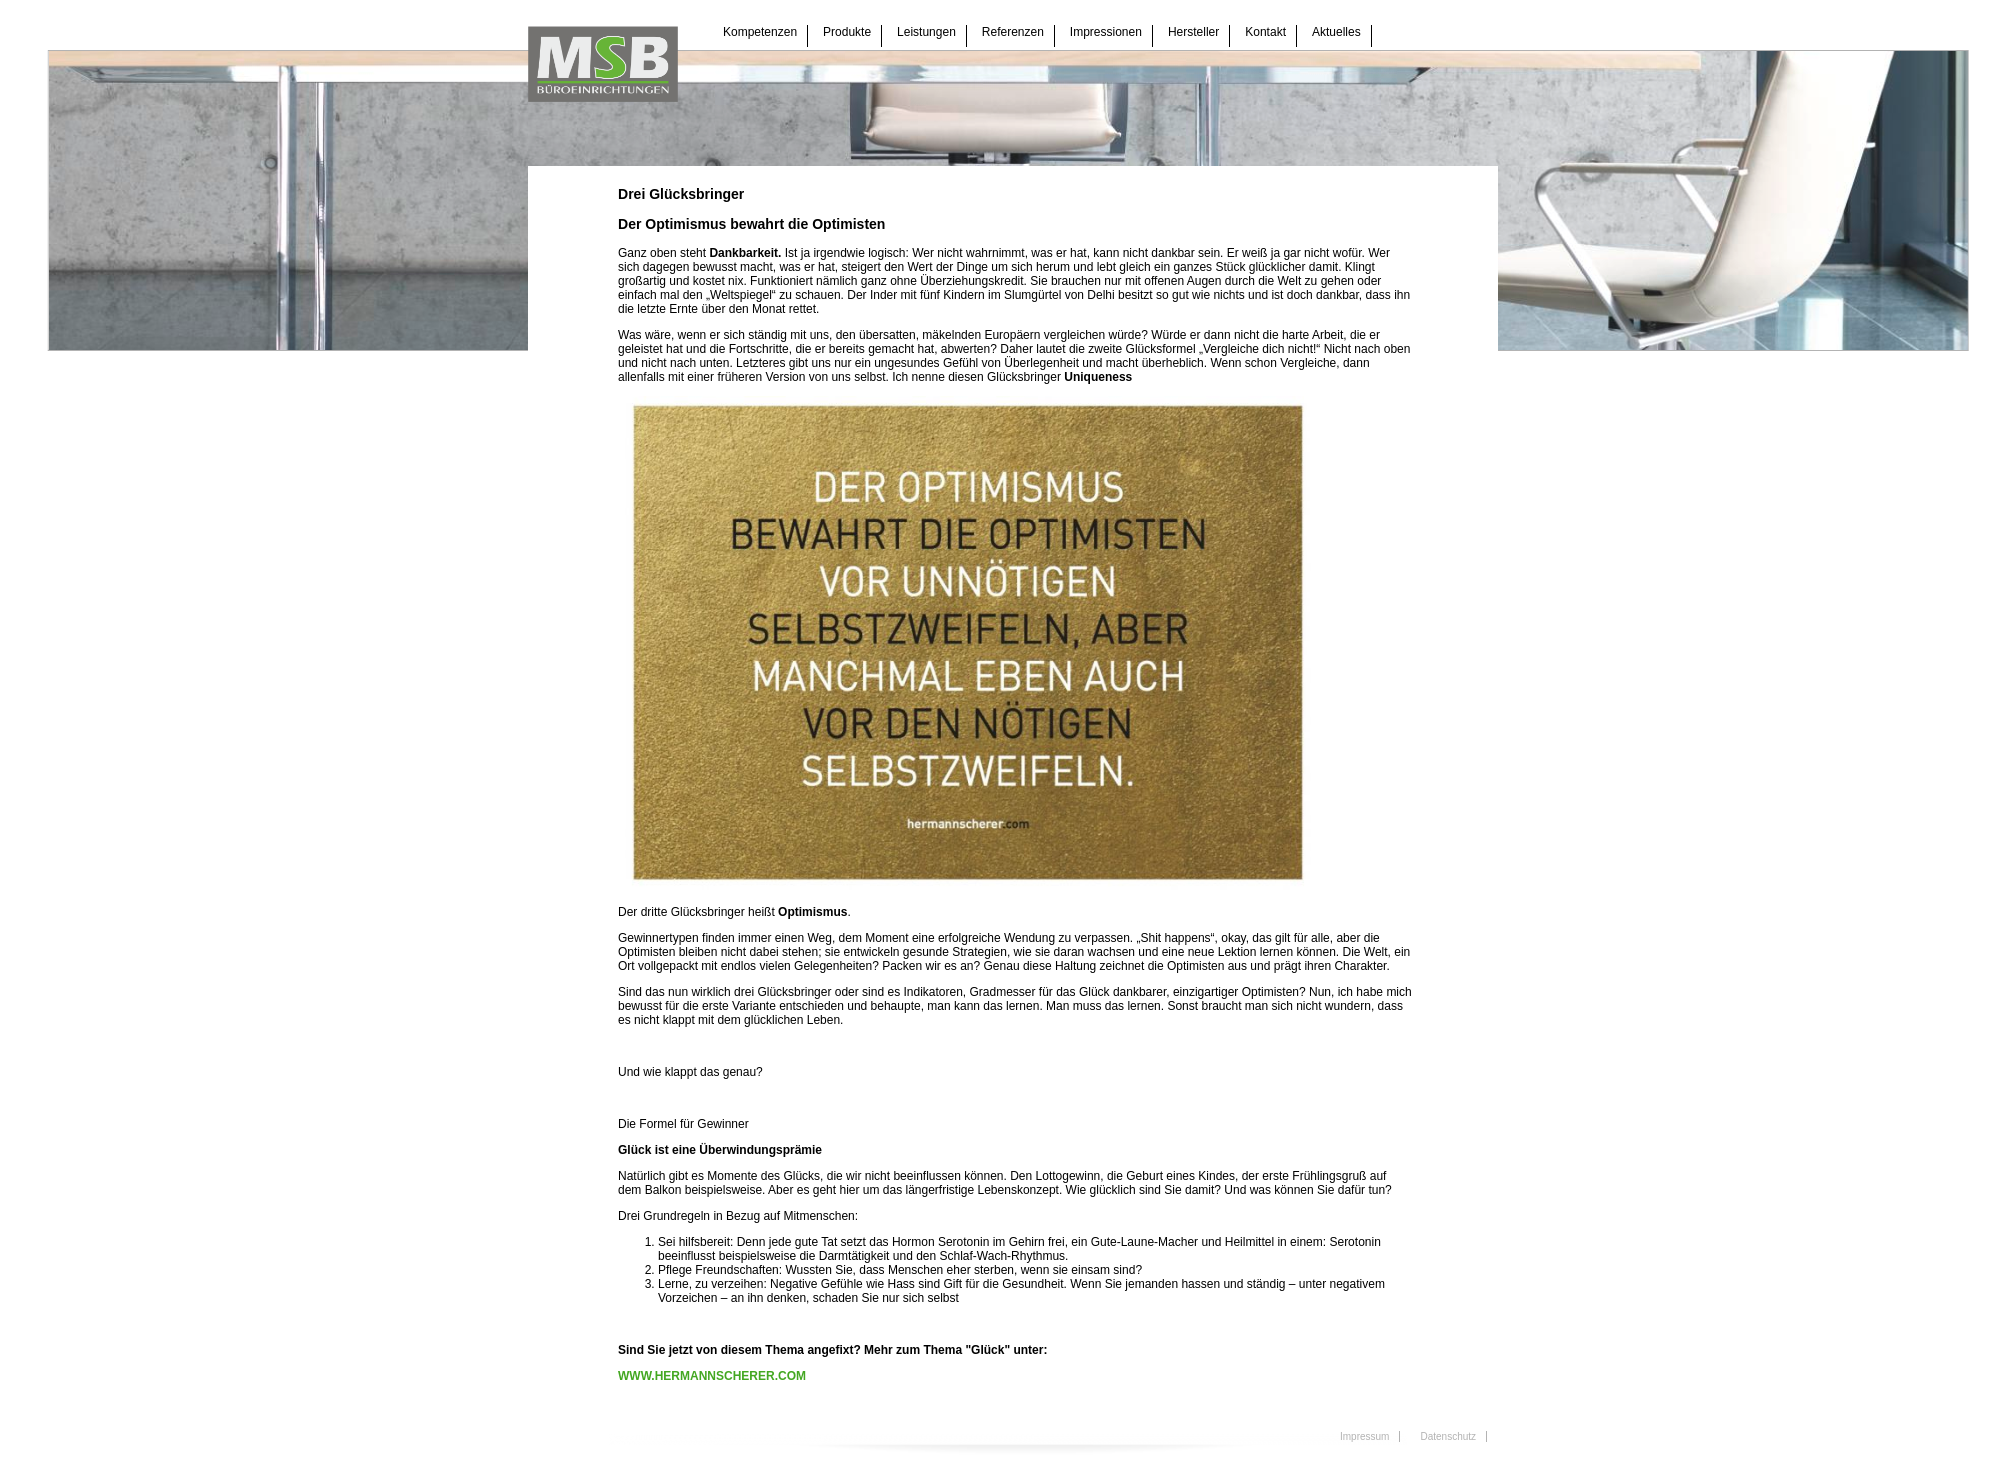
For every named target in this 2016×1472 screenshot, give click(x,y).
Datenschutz (1448, 1436)
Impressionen (1106, 32)
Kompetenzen (760, 32)
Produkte (847, 32)
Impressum (1364, 1436)
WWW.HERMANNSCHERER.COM (712, 1376)
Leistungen (926, 32)
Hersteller (1193, 32)
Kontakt (1265, 32)
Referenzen (1013, 32)
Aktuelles (1336, 32)
